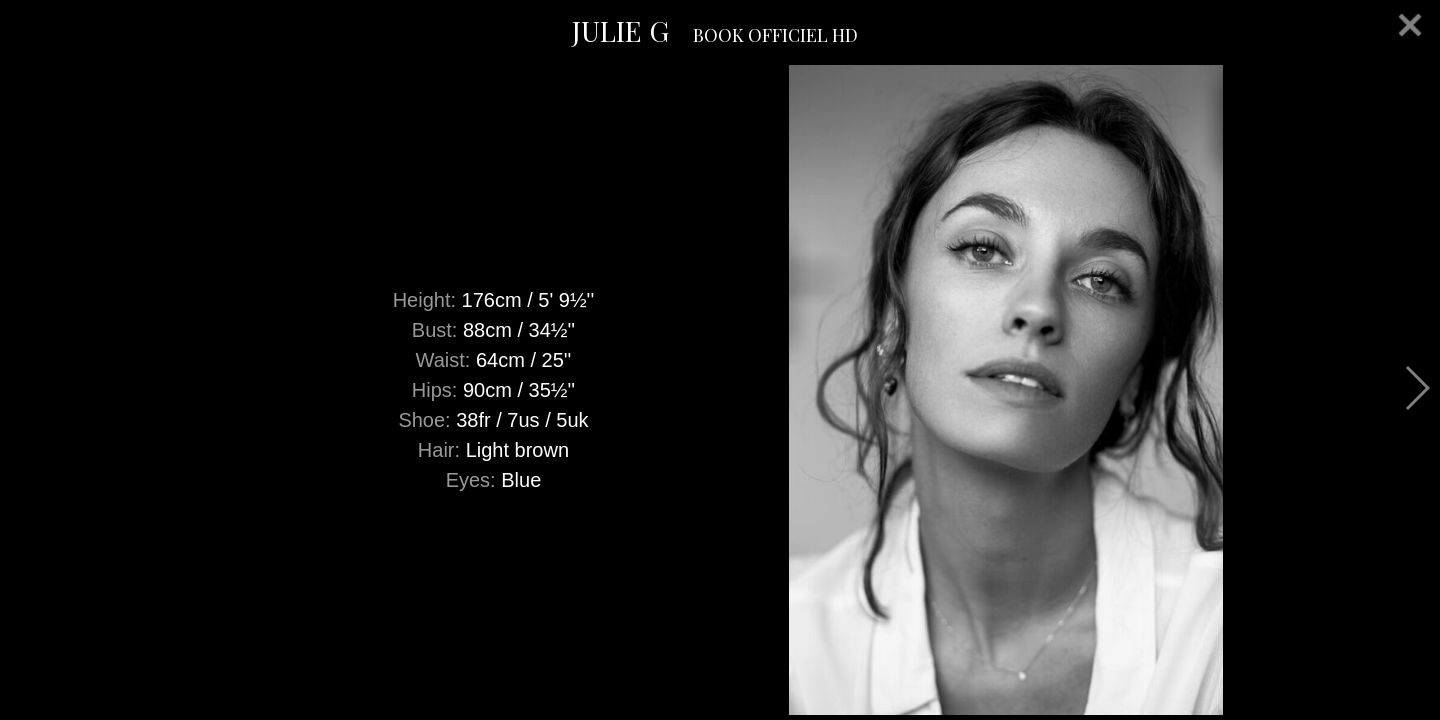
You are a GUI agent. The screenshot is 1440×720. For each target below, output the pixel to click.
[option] (720, 390)
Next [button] (1416, 388)
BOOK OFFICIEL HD (775, 35)
